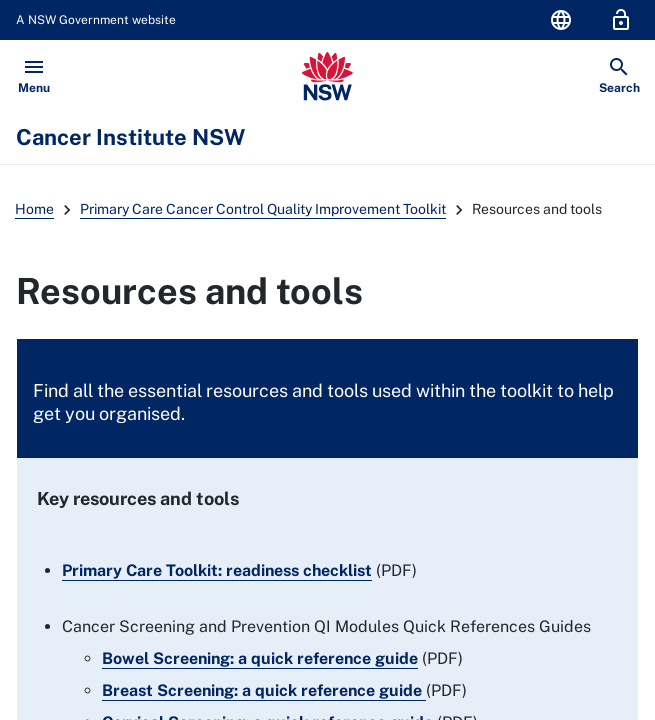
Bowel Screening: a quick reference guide (260, 658)
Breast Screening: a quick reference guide (262, 690)
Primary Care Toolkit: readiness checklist (217, 570)
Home (34, 209)
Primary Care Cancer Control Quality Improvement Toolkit (263, 209)
